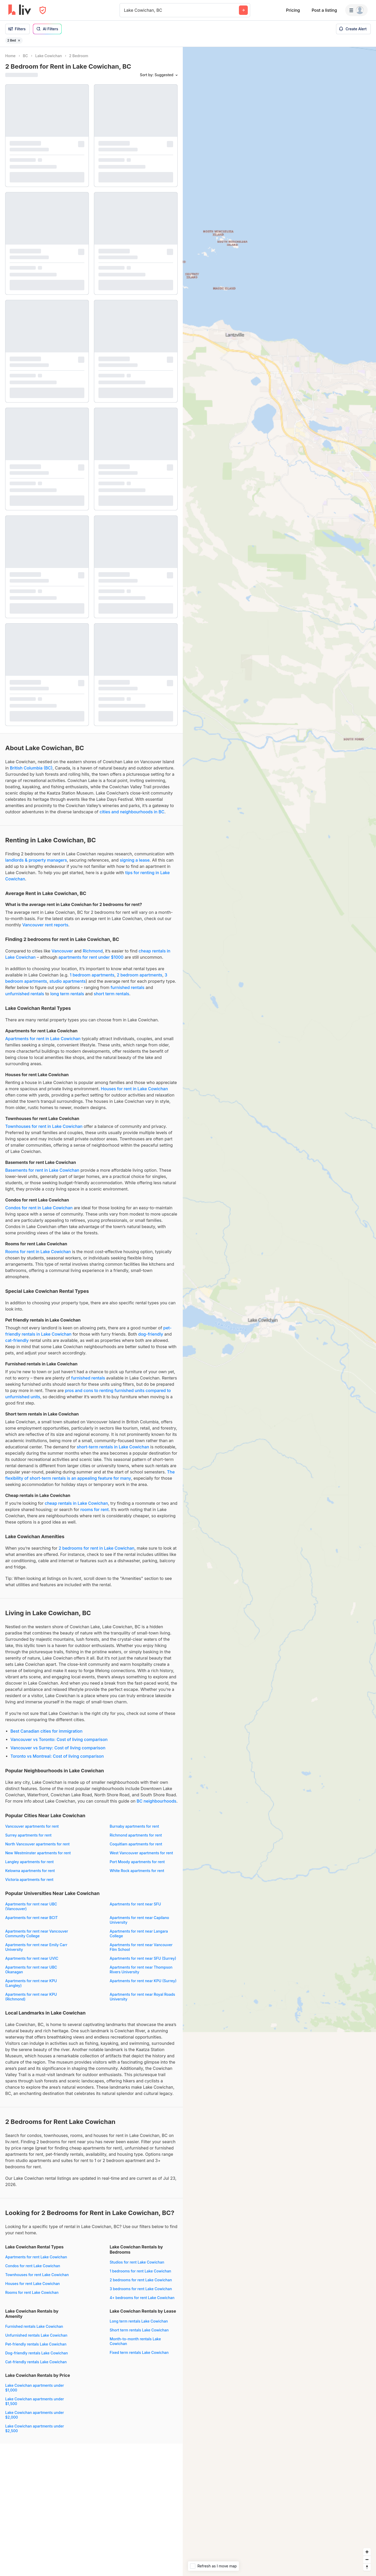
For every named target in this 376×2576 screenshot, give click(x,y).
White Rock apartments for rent (137, 1870)
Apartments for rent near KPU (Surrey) (143, 1981)
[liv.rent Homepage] (19, 10)
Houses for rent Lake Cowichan (32, 2283)
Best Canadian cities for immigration (46, 1731)
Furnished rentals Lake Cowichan (34, 2326)
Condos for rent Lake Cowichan (32, 2266)
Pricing (293, 10)
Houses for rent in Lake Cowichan (134, 1088)
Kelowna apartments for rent (30, 1870)
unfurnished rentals (24, 993)
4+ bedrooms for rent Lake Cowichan (142, 2297)
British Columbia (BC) (31, 768)
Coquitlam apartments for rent (136, 1844)
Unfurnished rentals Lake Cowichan (36, 2335)
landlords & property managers (36, 860)
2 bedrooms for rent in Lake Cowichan (96, 1548)
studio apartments (67, 981)
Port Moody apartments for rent (137, 1862)
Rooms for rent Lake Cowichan (31, 2292)
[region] (279, 1311)
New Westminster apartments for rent (38, 1853)
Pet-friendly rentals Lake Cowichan (35, 2344)
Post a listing (324, 10)
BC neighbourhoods (156, 1801)
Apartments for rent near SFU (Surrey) (143, 1958)
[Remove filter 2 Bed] (19, 40)
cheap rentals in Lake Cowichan (76, 1503)
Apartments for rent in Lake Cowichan (42, 1038)
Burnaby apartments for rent (134, 1826)
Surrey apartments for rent (28, 1835)
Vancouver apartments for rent (32, 1826)
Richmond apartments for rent (136, 1835)
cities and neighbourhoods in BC (132, 811)
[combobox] (124, 10)
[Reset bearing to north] (367, 2567)
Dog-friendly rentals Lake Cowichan (36, 2353)
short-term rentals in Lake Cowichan (113, 1446)
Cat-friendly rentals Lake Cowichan (36, 2362)
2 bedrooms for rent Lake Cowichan (141, 2280)
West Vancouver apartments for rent (141, 1853)
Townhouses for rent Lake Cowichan (37, 2274)
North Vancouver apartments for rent (37, 1844)
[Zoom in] (367, 2552)
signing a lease (135, 860)
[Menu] (356, 10)
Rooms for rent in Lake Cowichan (38, 1251)
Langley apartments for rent (29, 1862)
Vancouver (62, 951)
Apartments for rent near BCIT (31, 1917)
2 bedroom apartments (139, 975)
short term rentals (111, 993)
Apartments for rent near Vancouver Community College (36, 1933)
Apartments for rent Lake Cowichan (36, 2257)
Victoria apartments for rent (29, 1879)
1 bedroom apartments (92, 975)
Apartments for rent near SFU (135, 1904)
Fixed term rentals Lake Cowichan (139, 2352)
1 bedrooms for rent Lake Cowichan (140, 2271)
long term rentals (67, 993)
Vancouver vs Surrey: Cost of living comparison (57, 1747)
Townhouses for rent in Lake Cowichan (44, 1126)
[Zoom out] (367, 2559)
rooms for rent (94, 1509)
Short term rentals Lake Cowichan (139, 2330)
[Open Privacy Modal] (42, 10)
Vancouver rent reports (45, 924)
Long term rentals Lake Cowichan (139, 2321)
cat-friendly (17, 1340)
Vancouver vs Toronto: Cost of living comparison (59, 1739)
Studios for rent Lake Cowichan (137, 2262)
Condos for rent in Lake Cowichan (39, 1207)
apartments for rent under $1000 (91, 957)
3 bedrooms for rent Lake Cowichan (141, 2289)
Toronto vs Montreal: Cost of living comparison (57, 1756)
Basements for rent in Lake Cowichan (42, 1170)
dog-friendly (150, 1334)
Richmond (93, 951)
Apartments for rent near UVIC (31, 1958)
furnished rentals (128, 987)
